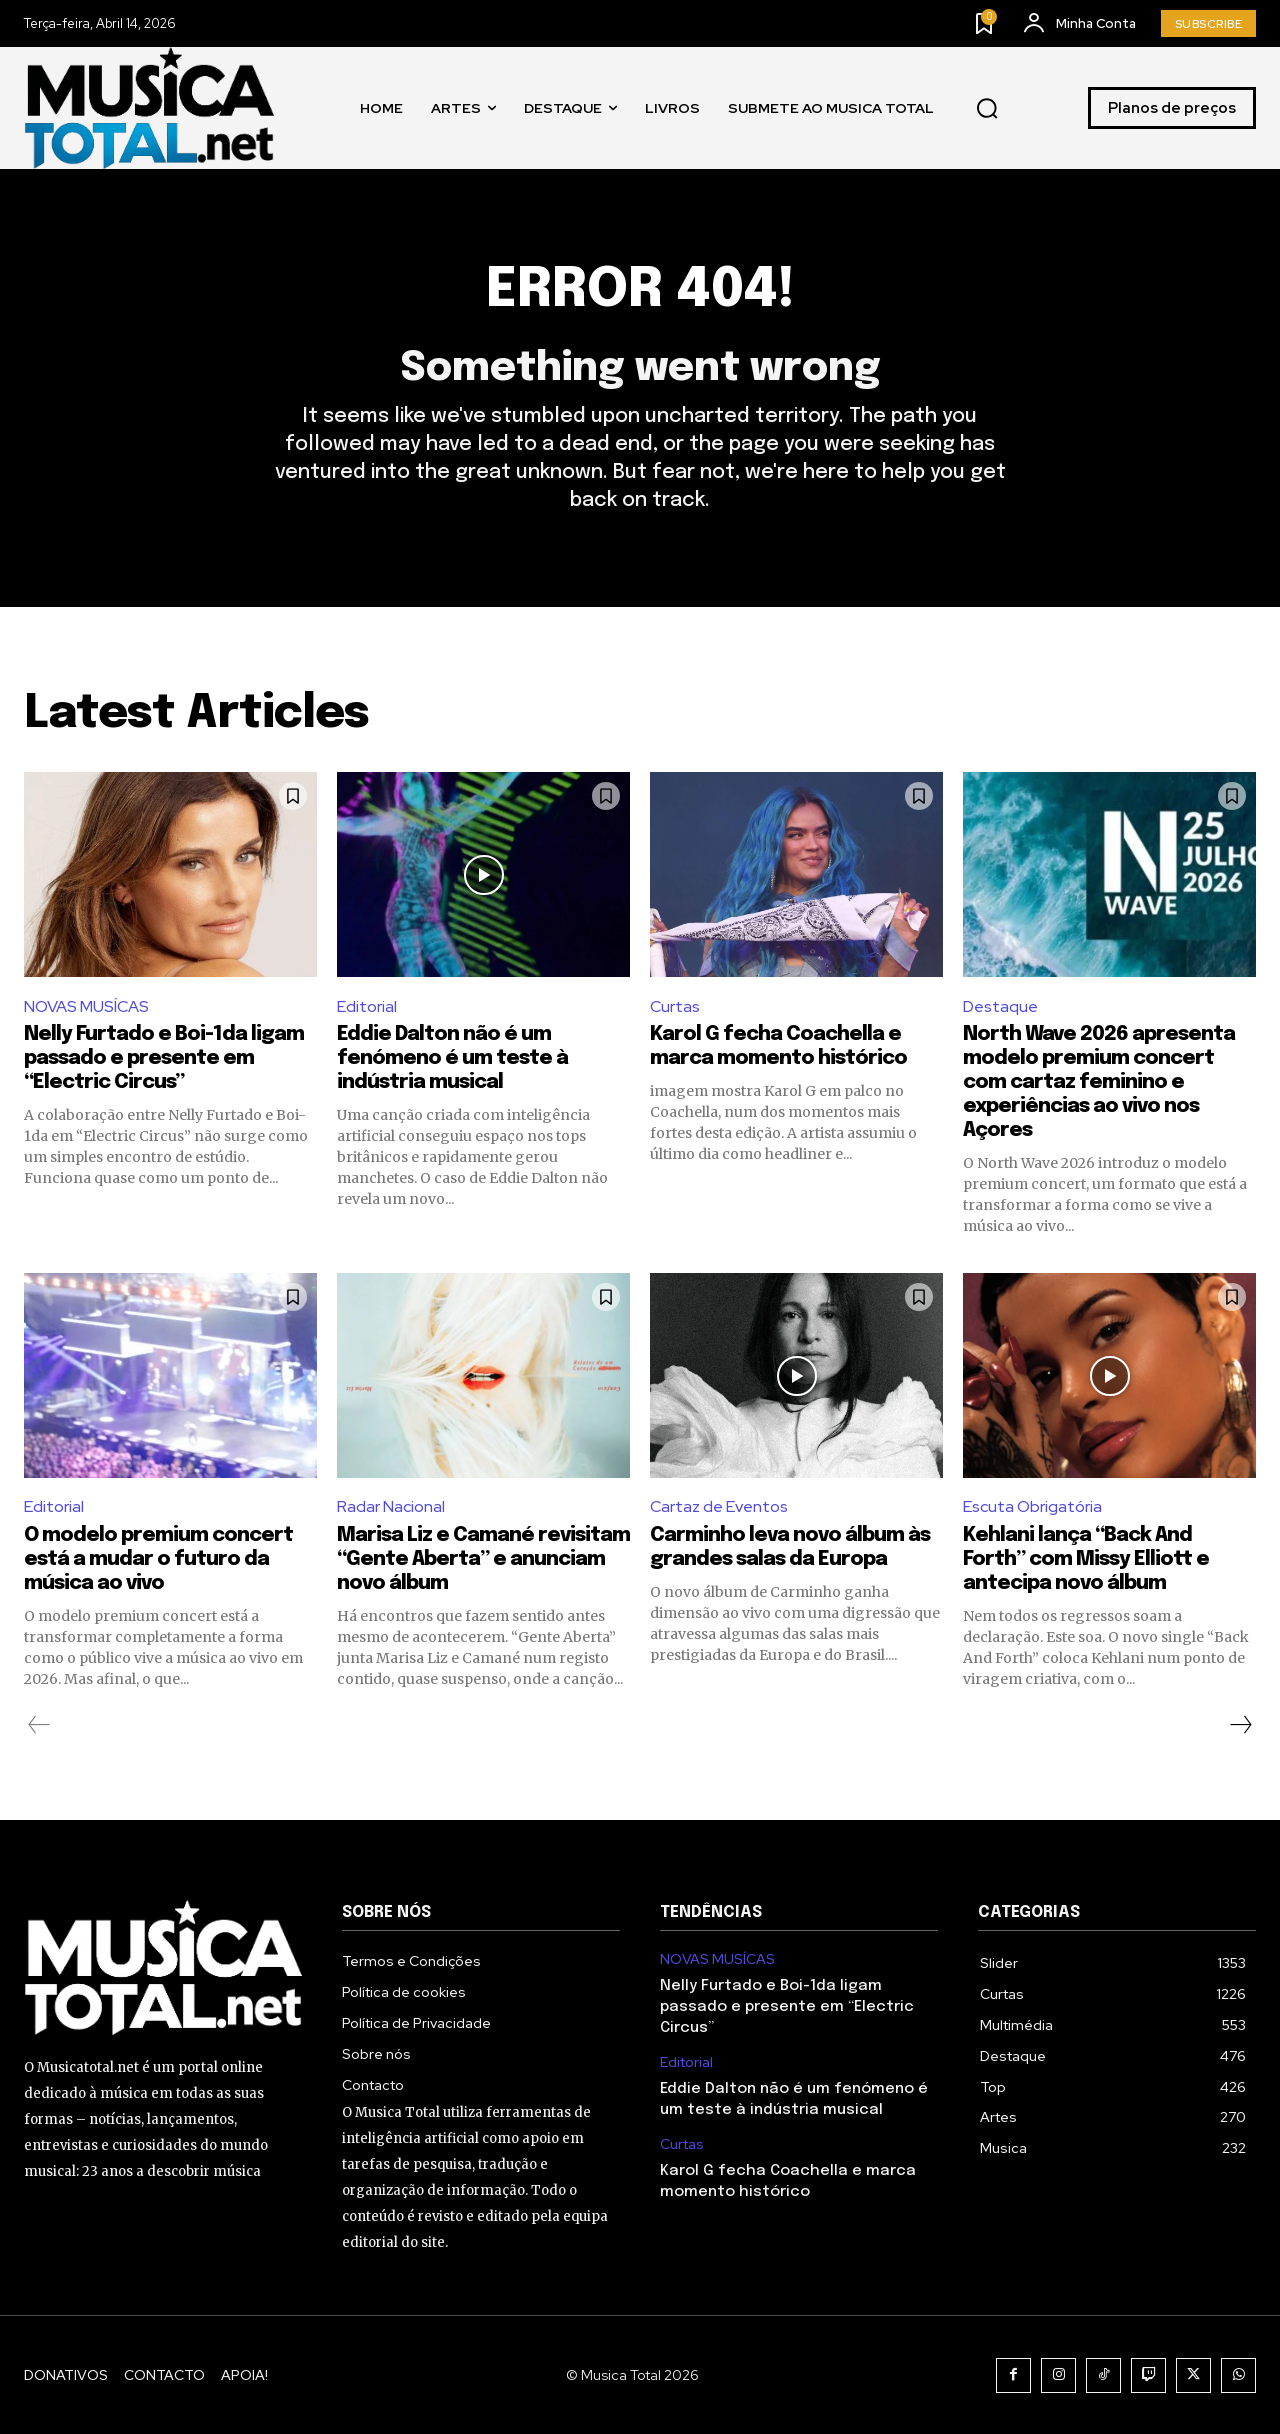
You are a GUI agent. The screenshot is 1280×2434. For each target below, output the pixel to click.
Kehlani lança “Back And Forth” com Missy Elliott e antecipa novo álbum (1086, 1559)
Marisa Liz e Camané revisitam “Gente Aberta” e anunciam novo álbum (483, 1559)
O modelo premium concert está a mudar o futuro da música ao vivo (158, 1559)
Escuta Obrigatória (1032, 1506)
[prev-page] (39, 1725)
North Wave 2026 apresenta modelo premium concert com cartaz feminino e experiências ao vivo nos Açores (1099, 1082)
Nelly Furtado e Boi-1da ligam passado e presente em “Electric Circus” (164, 1058)
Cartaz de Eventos (719, 1506)
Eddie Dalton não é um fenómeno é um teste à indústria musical (452, 1058)
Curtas (675, 1006)
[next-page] (1240, 1725)
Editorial (367, 1006)
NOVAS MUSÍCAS (86, 1006)
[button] (987, 108)
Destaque (1000, 1006)
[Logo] (149, 107)
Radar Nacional (391, 1506)
